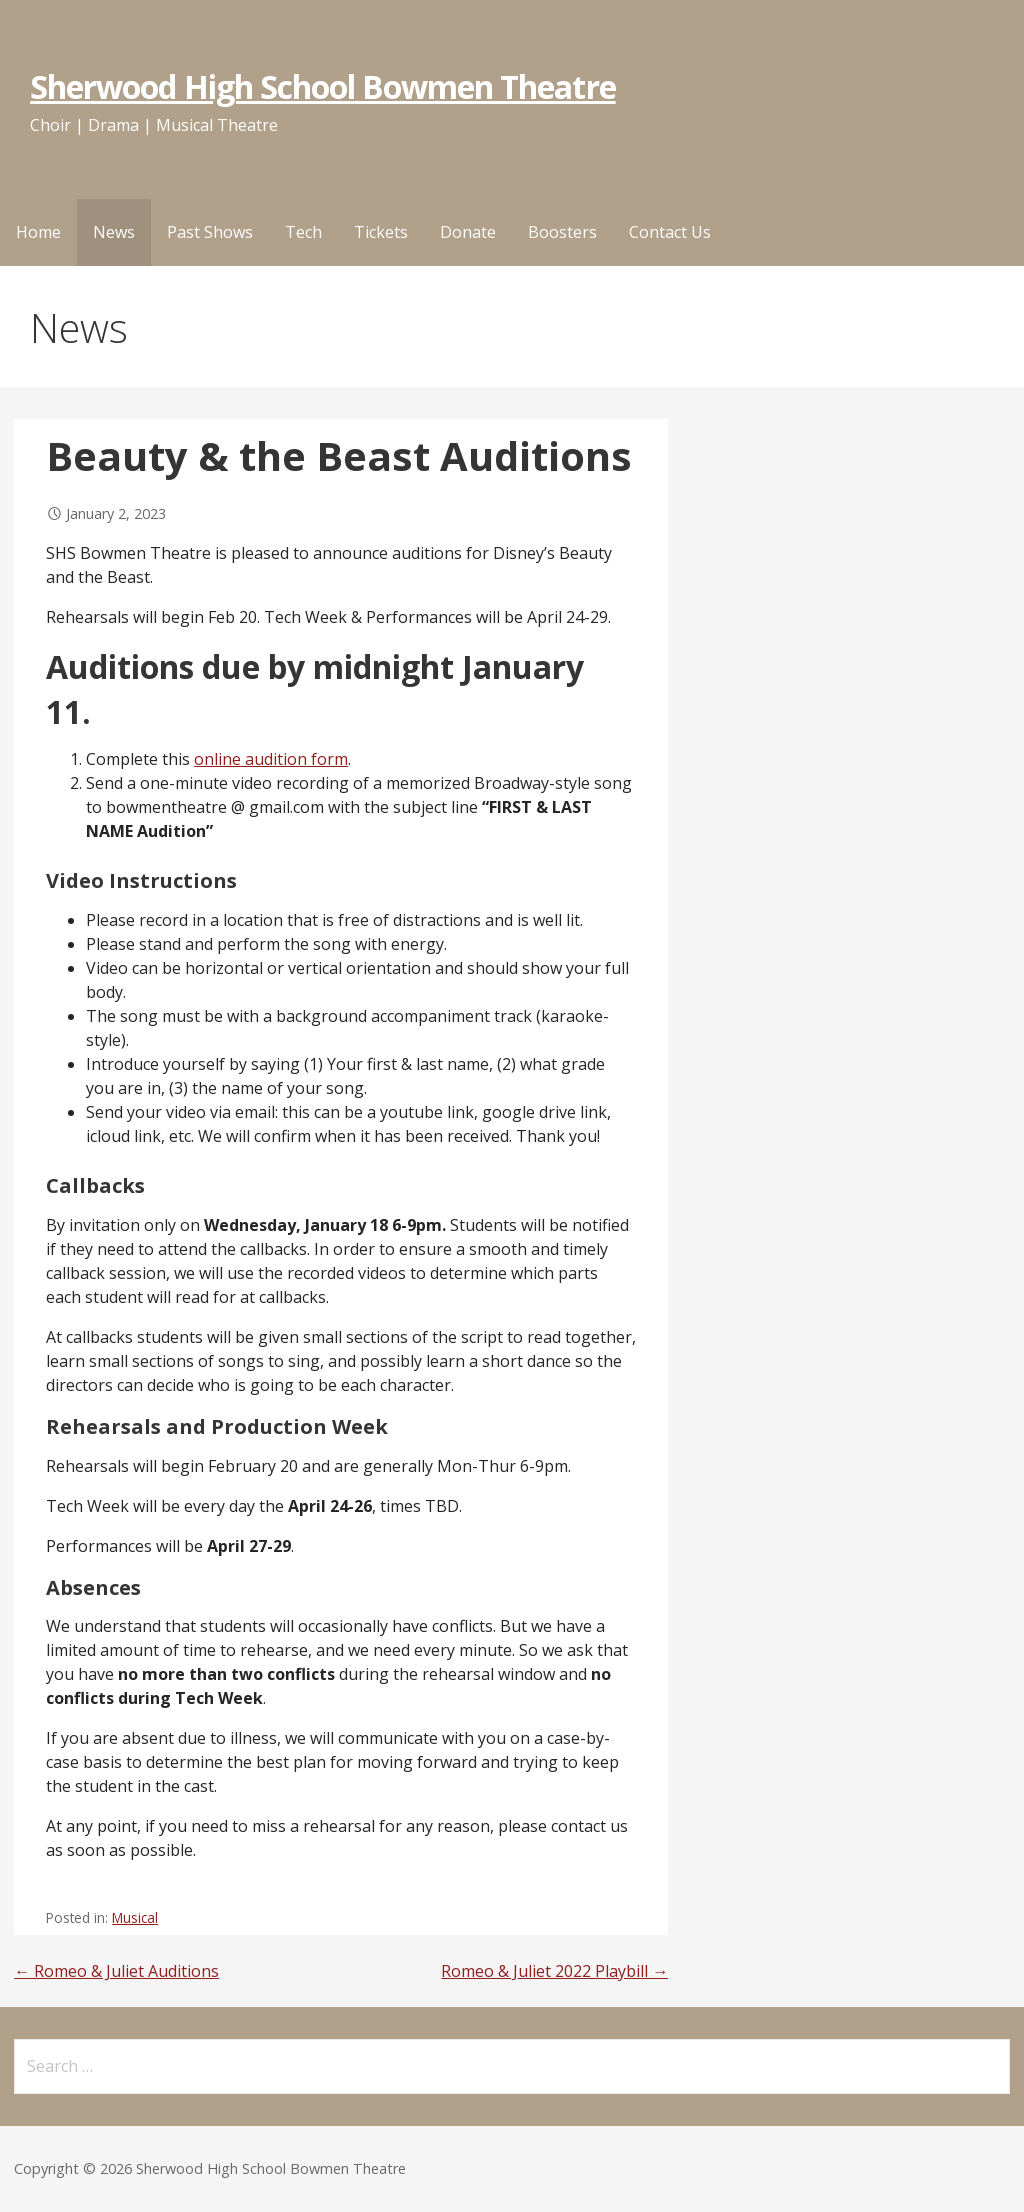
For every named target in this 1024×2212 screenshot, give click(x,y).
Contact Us (670, 232)
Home (38, 232)
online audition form (271, 759)
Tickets (381, 232)
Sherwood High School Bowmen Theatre (322, 86)
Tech (303, 232)
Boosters (562, 232)
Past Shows (210, 232)
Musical (135, 1917)
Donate (468, 232)
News (114, 232)
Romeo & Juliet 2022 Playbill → (554, 1971)
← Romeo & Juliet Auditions (116, 1971)
